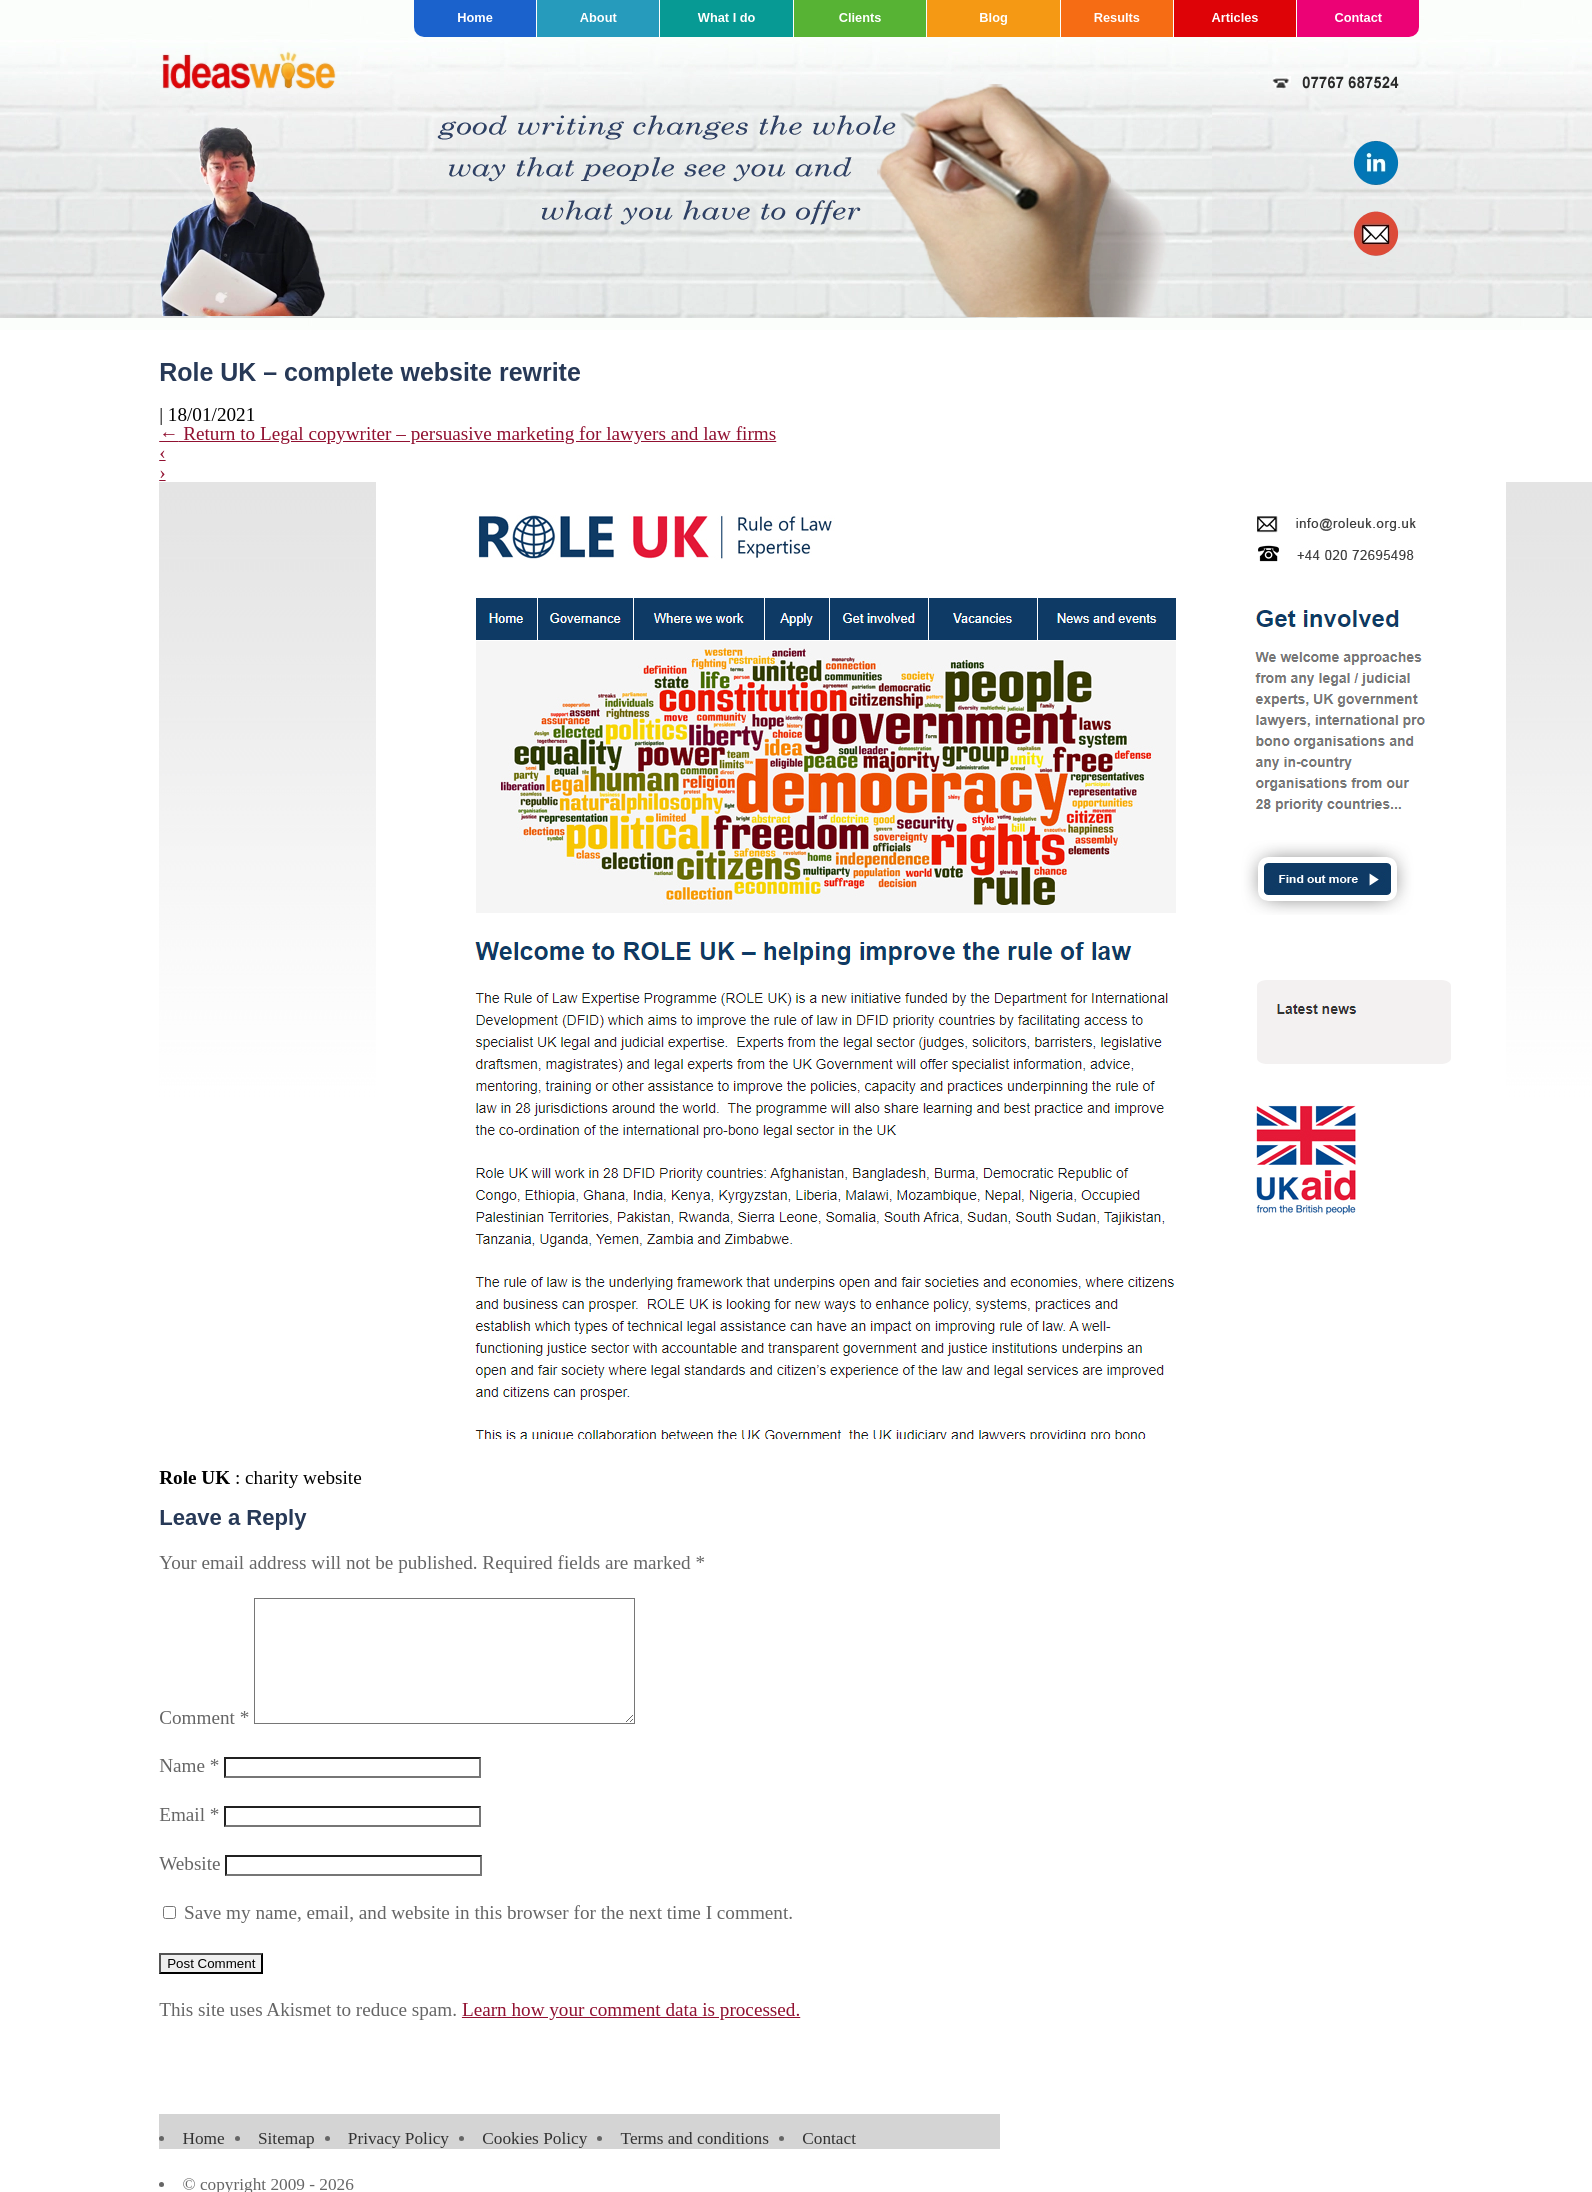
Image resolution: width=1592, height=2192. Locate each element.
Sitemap (286, 2162)
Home (475, 17)
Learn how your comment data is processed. (631, 2033)
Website (189, 1887)
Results (1117, 17)
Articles (1234, 17)
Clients (860, 17)
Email (189, 1838)
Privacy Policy (398, 2162)
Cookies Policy (534, 2162)
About (598, 17)
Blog (993, 17)
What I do (727, 17)
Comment (204, 1741)
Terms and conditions (695, 2162)
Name (189, 1789)
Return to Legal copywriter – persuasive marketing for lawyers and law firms (467, 433)
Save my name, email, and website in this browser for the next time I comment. (488, 1936)
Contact (1358, 17)
